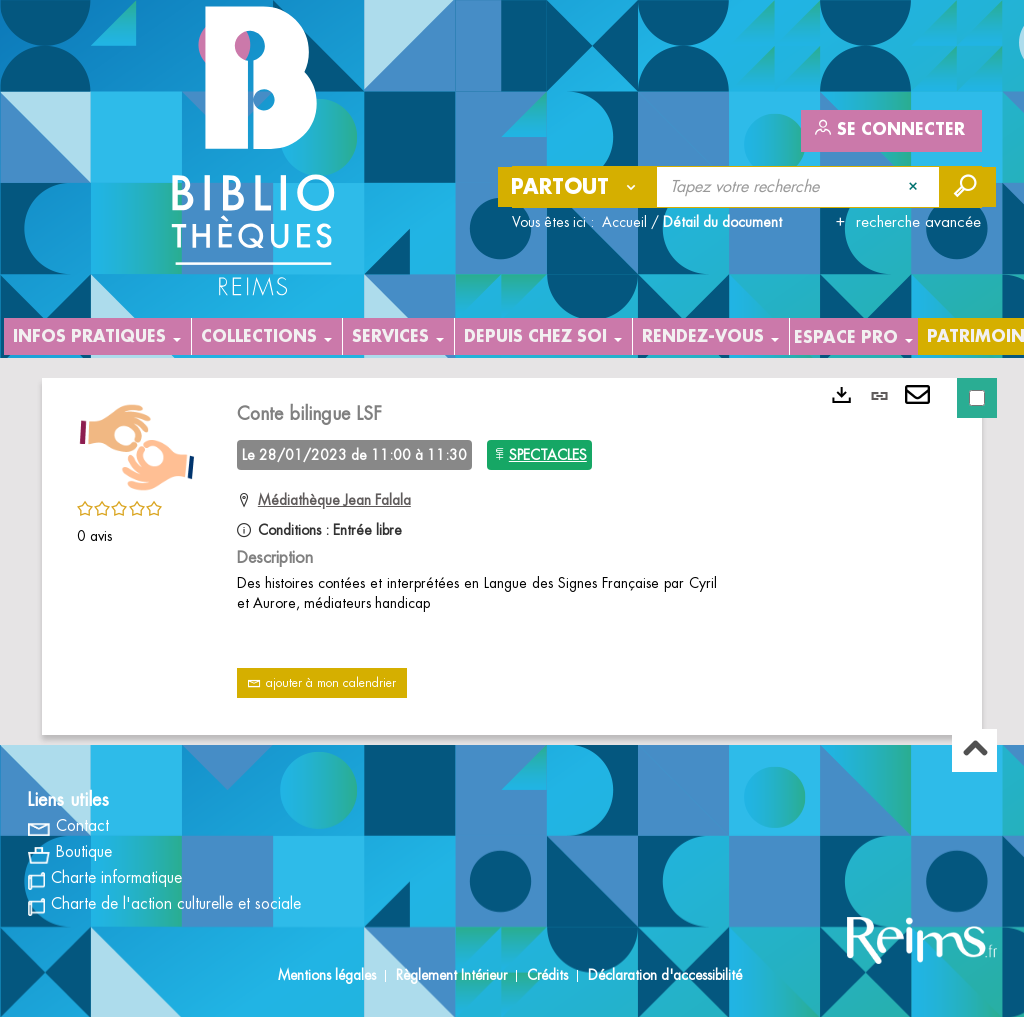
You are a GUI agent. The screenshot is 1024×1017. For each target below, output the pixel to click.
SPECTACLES (548, 455)
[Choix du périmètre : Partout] (578, 187)
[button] (137, 444)
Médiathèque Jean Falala (334, 500)
